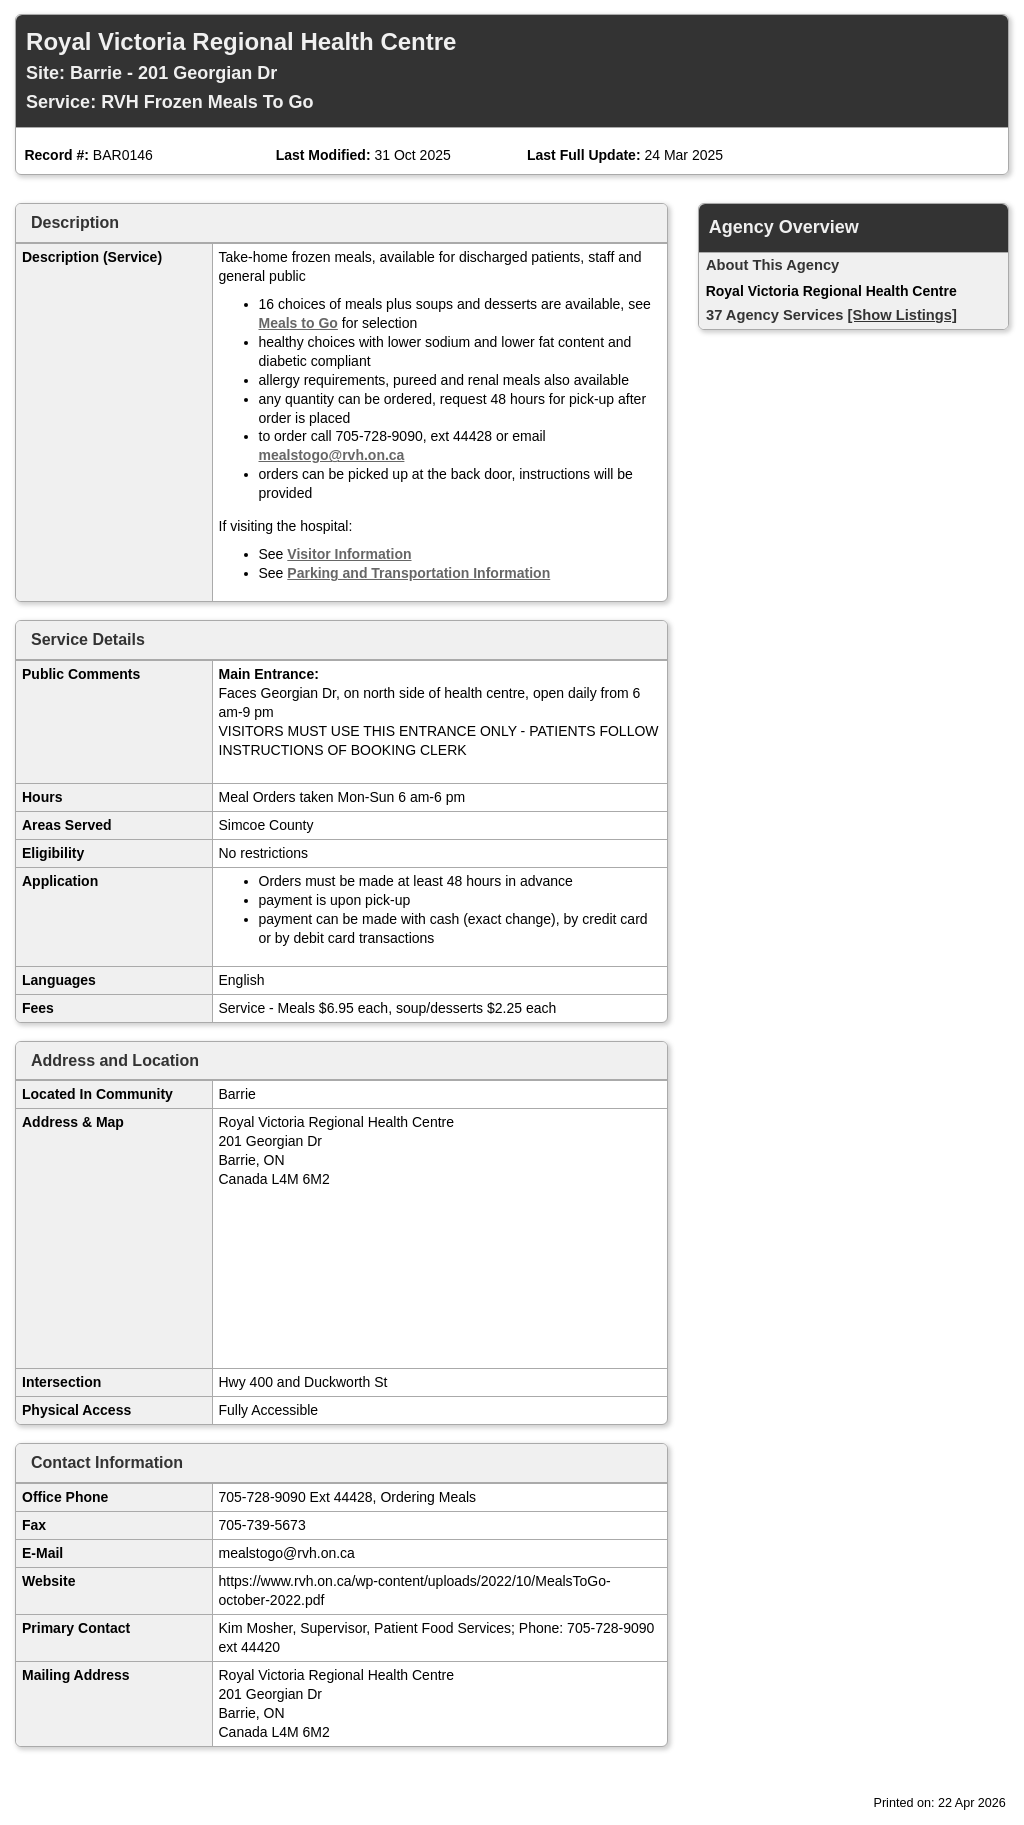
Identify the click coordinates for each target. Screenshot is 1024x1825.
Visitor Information (349, 554)
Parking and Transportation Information (418, 573)
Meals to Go (298, 323)
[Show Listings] (902, 315)
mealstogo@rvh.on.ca (332, 455)
